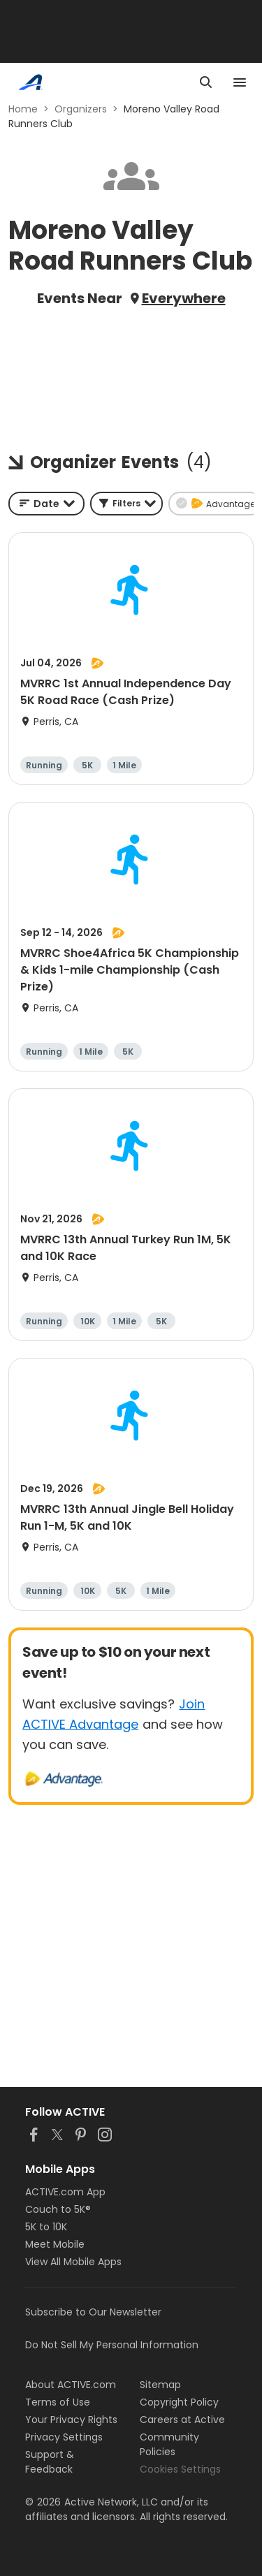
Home (23, 109)
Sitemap (160, 2385)
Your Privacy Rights (71, 2420)
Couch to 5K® (58, 2209)
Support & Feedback (49, 2461)
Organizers (80, 109)
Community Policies (169, 2444)
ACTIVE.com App (65, 2192)
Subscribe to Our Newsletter (93, 2312)
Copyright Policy (179, 2402)
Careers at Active (182, 2420)
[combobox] (46, 503)
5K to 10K (46, 2227)
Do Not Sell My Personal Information (111, 2345)
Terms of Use (57, 2402)
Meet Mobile (55, 2244)
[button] (126, 503)
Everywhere (184, 298)
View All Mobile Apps (73, 2262)
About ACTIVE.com (70, 2385)
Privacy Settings (64, 2437)
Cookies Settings (180, 2469)
